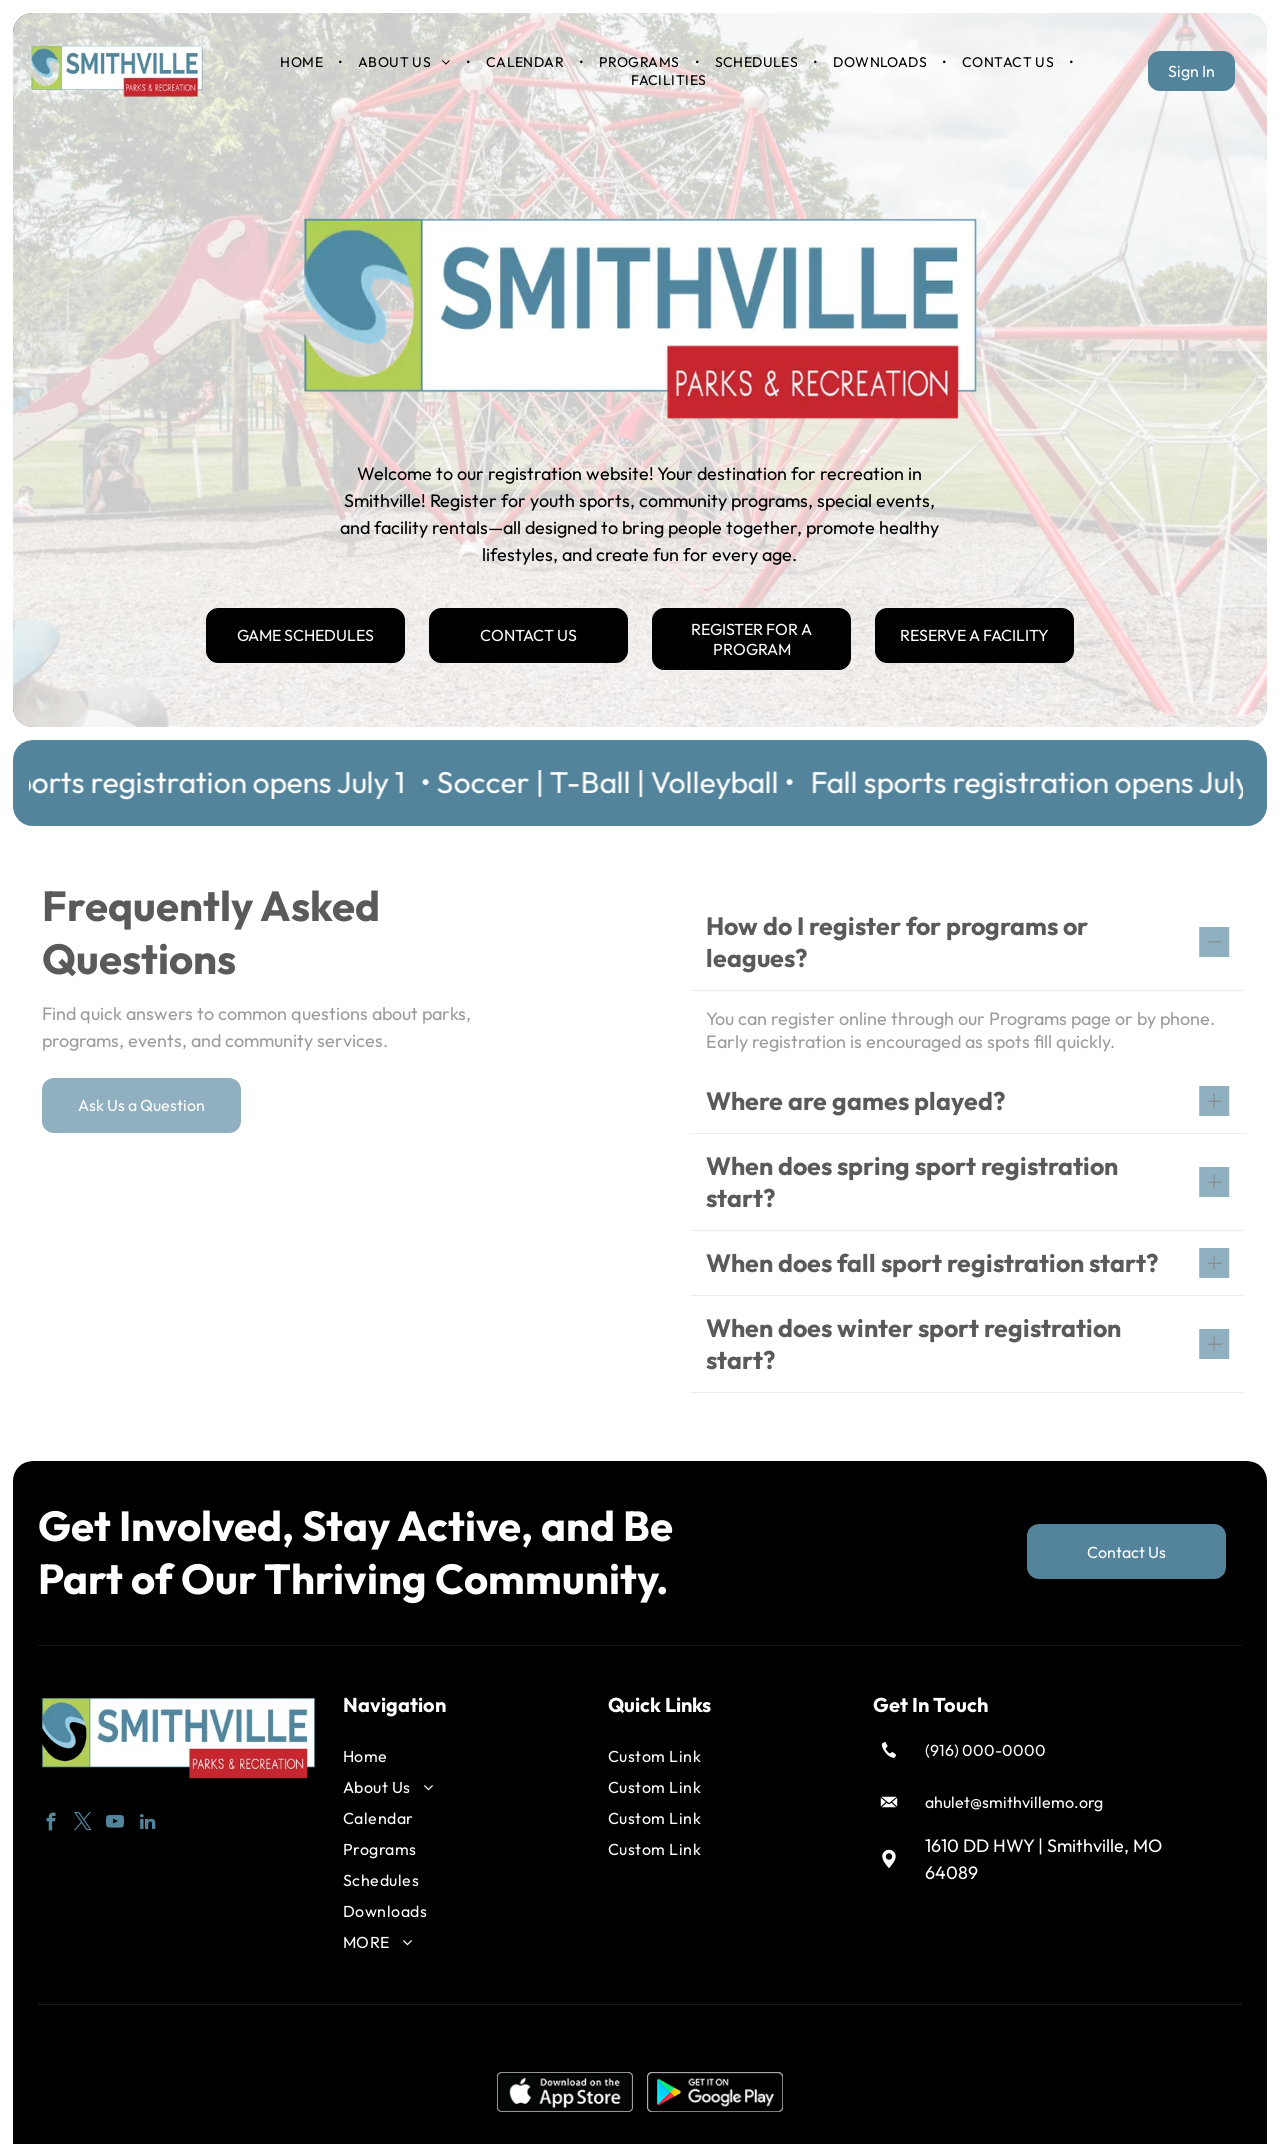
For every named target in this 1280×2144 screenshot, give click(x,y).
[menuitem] (303, 62)
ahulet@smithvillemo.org (1014, 1796)
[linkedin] (147, 1819)
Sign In (1191, 71)
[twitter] (83, 1819)
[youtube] (115, 1819)
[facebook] (51, 1819)
